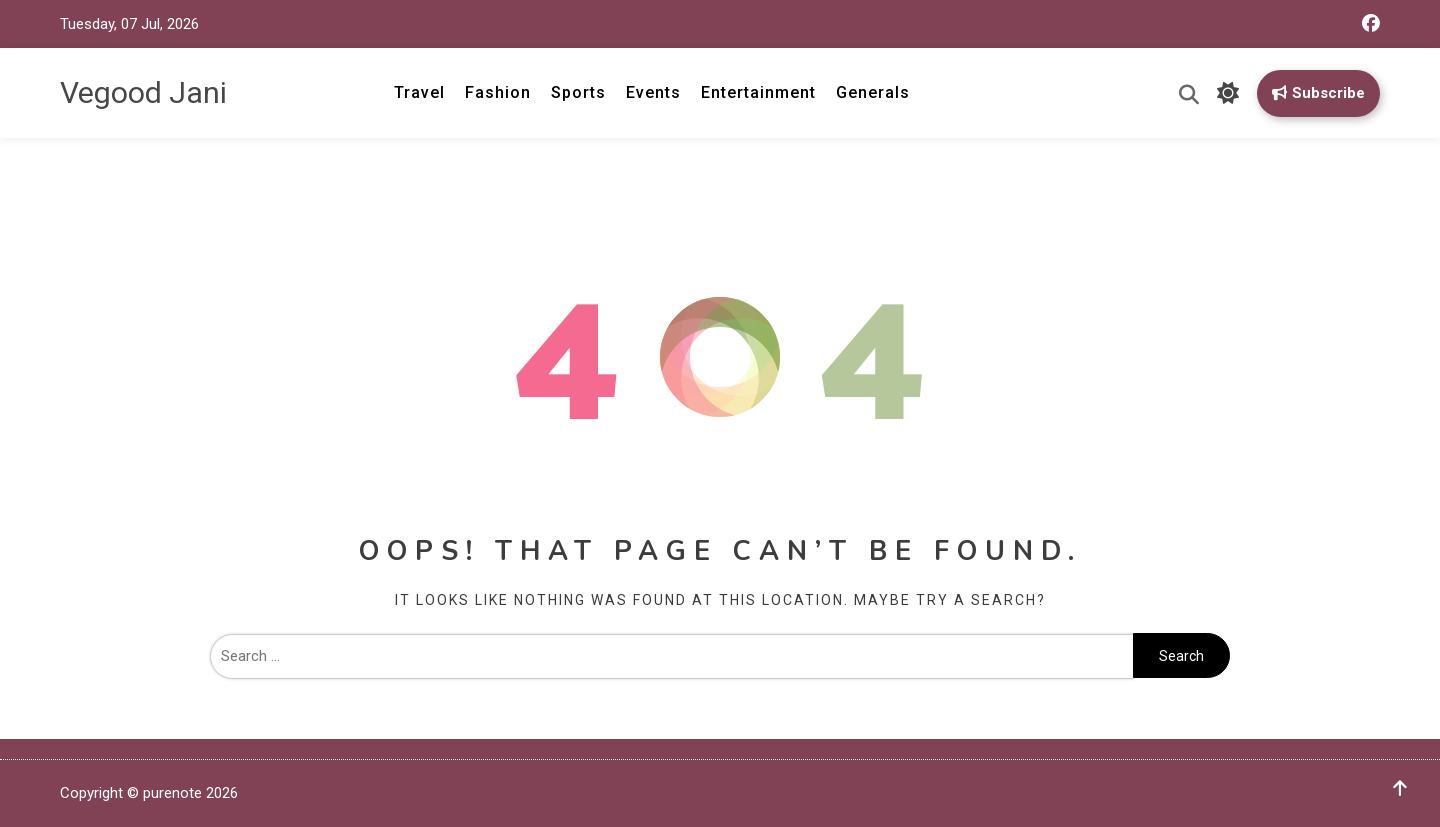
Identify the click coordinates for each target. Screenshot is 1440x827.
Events (653, 92)
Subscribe (1318, 93)
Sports (578, 92)
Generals (873, 92)
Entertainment (758, 92)
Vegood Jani (143, 92)
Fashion (498, 92)
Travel (419, 92)
